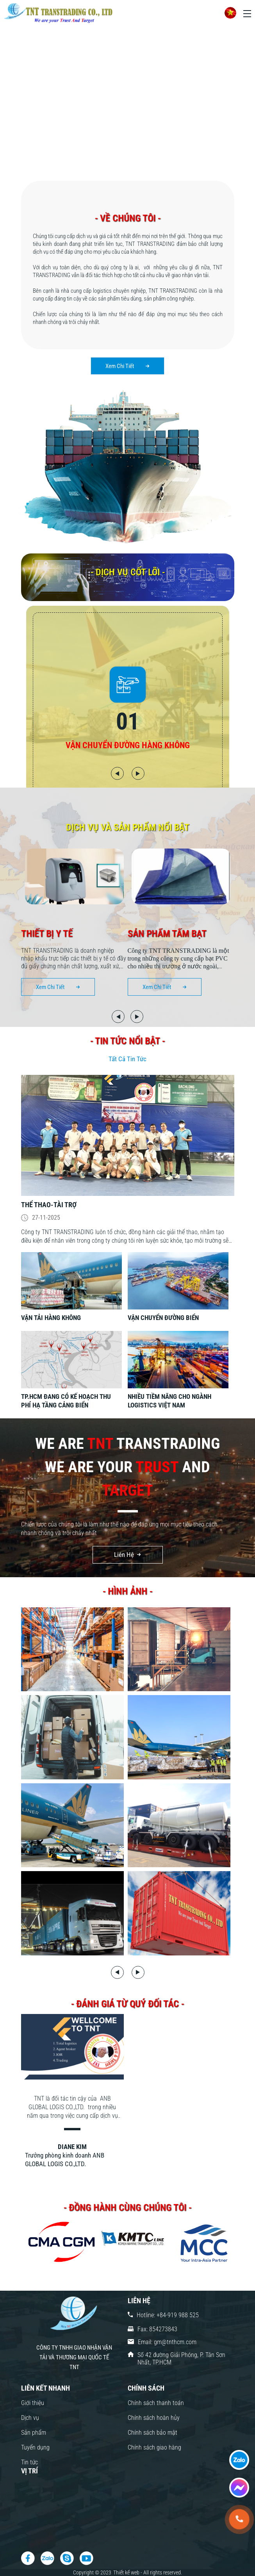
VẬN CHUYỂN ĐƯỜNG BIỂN (163, 1318)
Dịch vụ (30, 2417)
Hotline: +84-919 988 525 (168, 2315)
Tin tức (29, 2462)
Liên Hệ (124, 1554)
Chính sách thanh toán (156, 2403)
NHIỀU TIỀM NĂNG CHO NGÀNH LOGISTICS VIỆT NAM (169, 1401)
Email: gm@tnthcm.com (167, 2342)
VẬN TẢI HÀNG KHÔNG (51, 1318)
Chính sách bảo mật (152, 2432)
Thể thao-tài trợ (49, 1205)
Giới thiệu (32, 2403)
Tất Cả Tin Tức (127, 1059)
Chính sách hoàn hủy (154, 2417)
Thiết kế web (127, 2572)
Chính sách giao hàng (154, 2447)
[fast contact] (239, 2459)
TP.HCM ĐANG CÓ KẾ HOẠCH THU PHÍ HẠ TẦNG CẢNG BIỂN (66, 1401)
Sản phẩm (33, 2432)
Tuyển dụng (35, 2447)
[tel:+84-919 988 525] (239, 2519)
